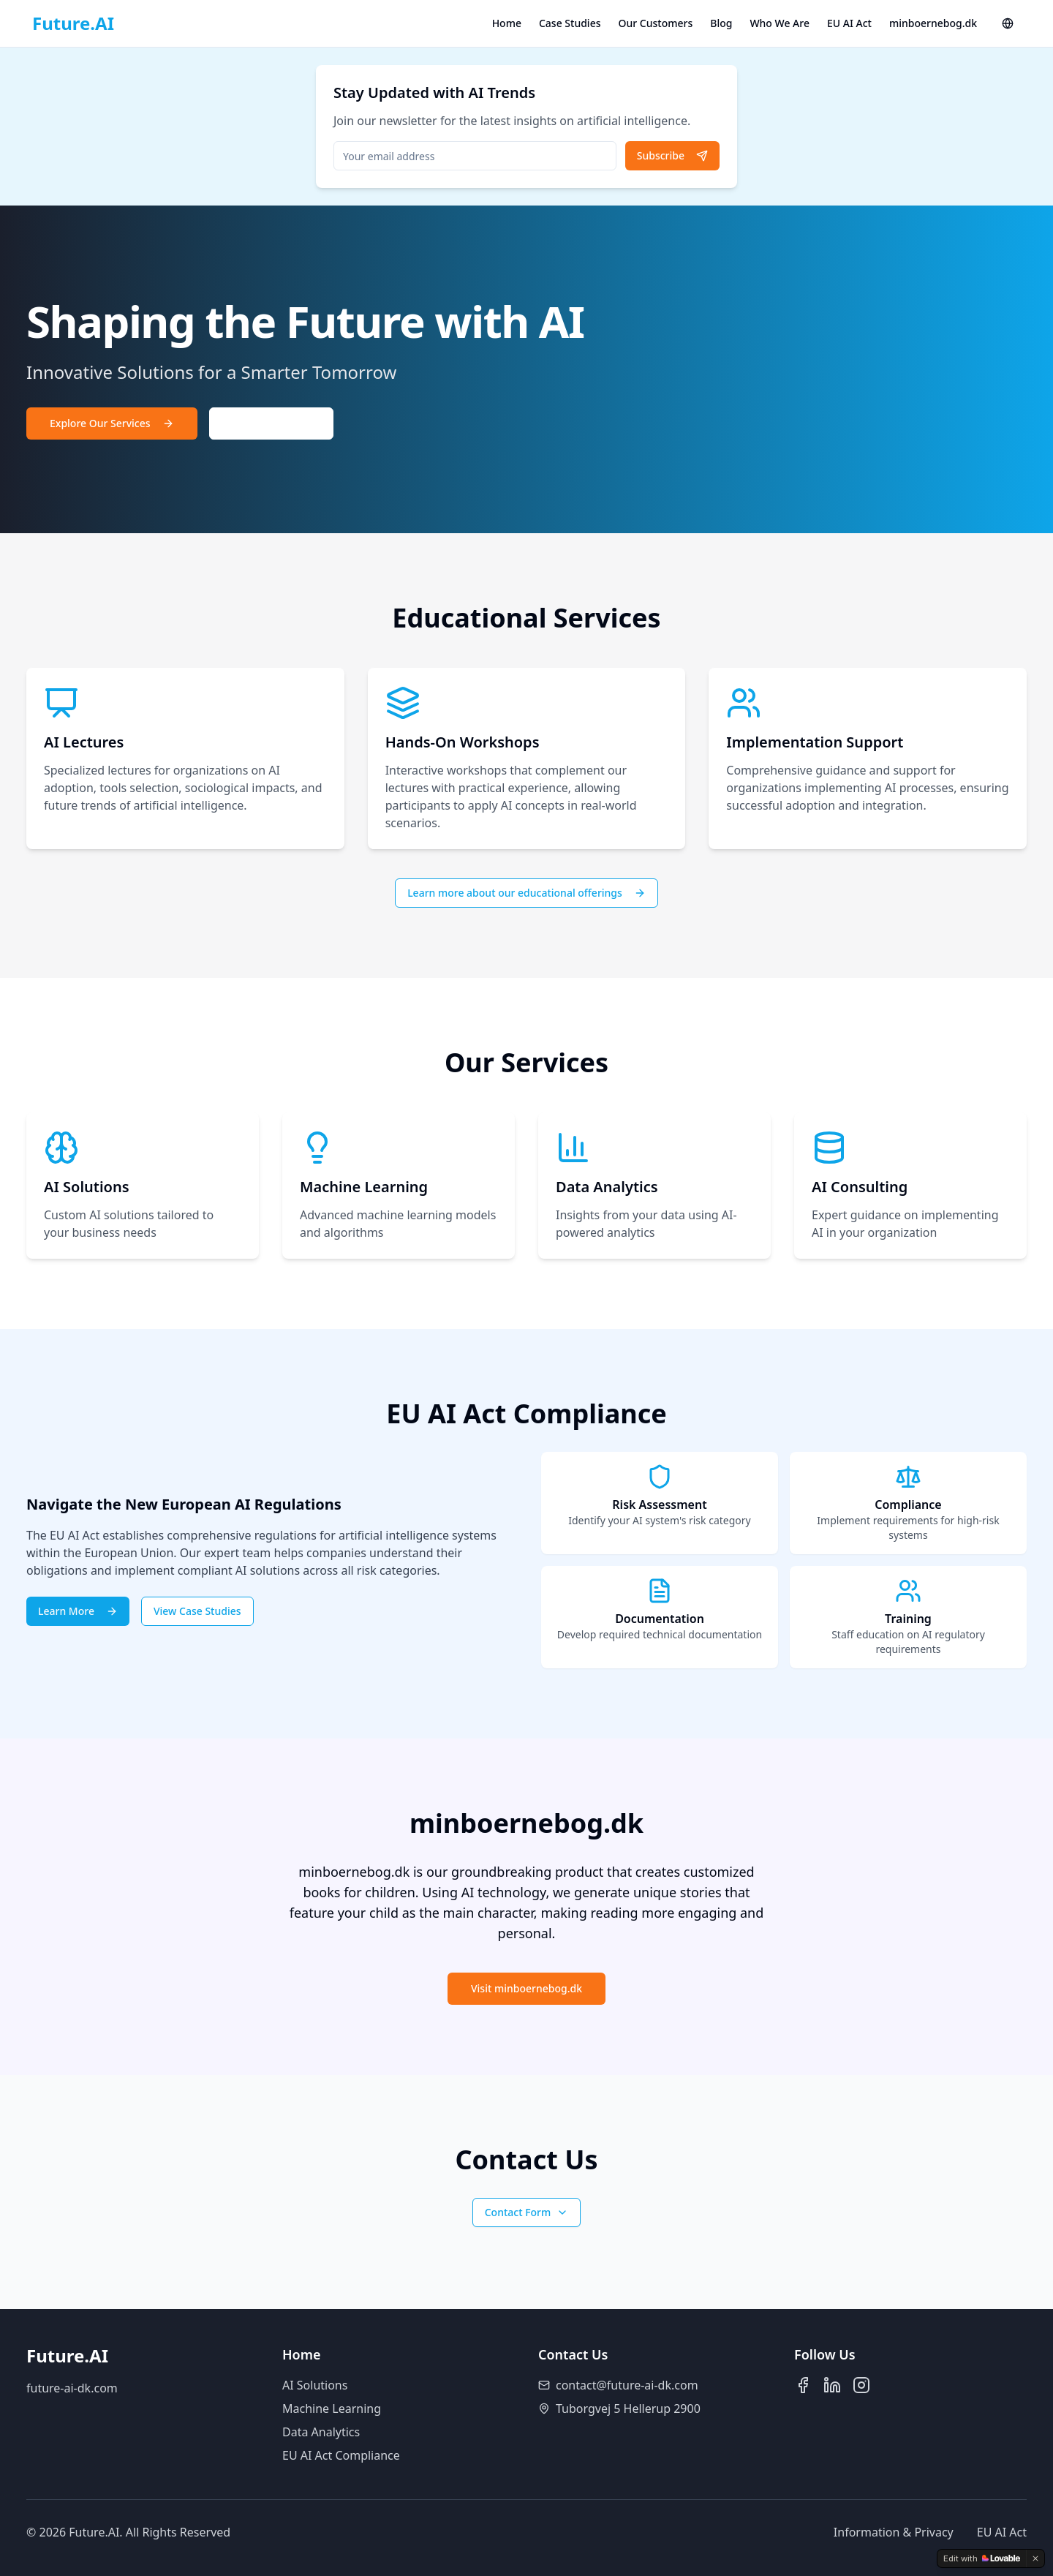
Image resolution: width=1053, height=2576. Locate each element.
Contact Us (271, 423)
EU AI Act (849, 23)
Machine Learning (331, 2408)
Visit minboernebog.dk (526, 1988)
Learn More (78, 1611)
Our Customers (656, 23)
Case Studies (570, 23)
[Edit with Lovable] (981, 2558)
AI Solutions (314, 2385)
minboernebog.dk (933, 23)
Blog (721, 23)
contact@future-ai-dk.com (627, 2385)
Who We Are (779, 23)
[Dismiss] (1035, 2558)
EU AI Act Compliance (341, 2455)
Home (506, 23)
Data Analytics (321, 2432)
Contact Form (527, 2212)
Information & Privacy (894, 2532)
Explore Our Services (112, 423)
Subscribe (672, 155)
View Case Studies (197, 1611)
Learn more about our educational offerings (526, 893)
